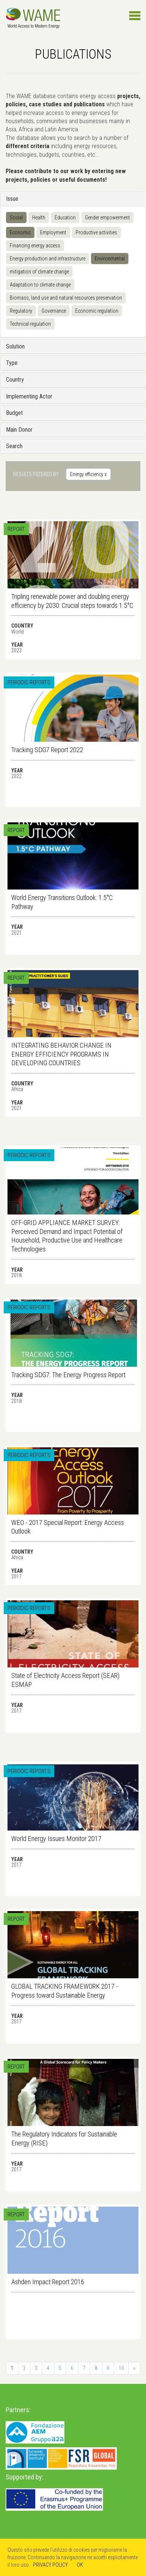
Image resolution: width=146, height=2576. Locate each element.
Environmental (110, 259)
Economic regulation (96, 311)
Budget (14, 412)
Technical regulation (30, 324)
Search (14, 446)
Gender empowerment (107, 218)
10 (121, 2368)
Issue (12, 198)
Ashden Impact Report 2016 (47, 2282)
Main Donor (19, 429)
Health (38, 218)
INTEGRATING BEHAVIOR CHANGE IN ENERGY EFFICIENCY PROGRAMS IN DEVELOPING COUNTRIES (61, 1054)
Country (15, 379)
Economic (20, 232)
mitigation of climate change (39, 272)
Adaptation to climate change (40, 285)
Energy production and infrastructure (47, 259)
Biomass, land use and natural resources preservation (66, 298)
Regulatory (21, 311)
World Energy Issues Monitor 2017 (56, 1838)
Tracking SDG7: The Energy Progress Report (68, 1375)
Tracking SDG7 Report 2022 (47, 750)
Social (16, 218)
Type (12, 362)
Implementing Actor (29, 396)
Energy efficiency (88, 474)
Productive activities (96, 232)
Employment (53, 232)
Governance (54, 311)
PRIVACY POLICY (50, 2565)
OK (80, 2565)
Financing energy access (35, 245)
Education (65, 218)
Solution (15, 346)
